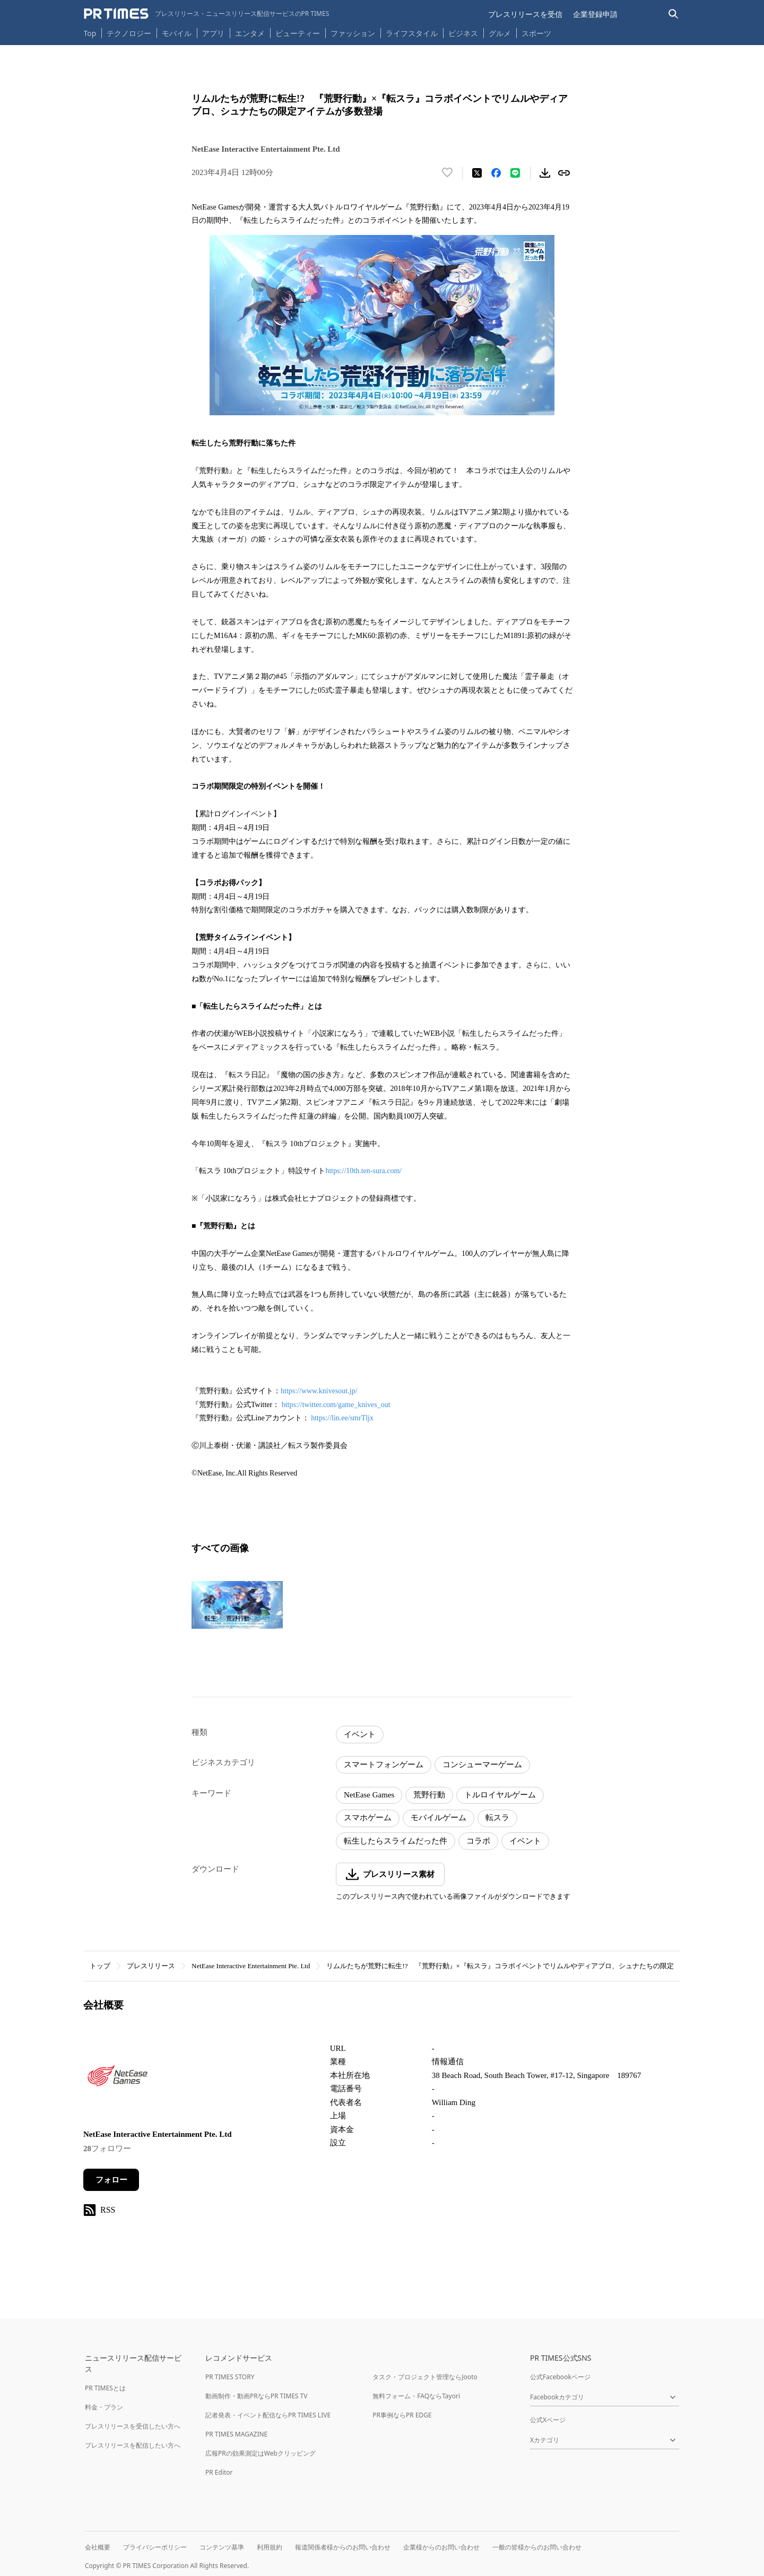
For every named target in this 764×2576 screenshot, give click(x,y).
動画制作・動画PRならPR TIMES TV (256, 2395)
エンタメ (250, 33)
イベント (360, 1734)
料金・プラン (104, 2407)
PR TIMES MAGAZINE (236, 2434)
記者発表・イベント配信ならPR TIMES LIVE (268, 2415)
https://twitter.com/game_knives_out (336, 1405)
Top (90, 33)
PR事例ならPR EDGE (401, 2415)
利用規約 (269, 2547)
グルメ (500, 33)
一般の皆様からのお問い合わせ (536, 2547)
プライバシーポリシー (155, 2547)
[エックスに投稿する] (476, 172)
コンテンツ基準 (221, 2547)
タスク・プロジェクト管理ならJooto (424, 2376)
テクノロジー (129, 33)
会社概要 (97, 2547)
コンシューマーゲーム (482, 1764)
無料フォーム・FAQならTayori (416, 2395)
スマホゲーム (368, 1817)
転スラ (497, 1817)
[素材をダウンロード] (544, 172)
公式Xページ (548, 2419)
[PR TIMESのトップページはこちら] (206, 13)
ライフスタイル (412, 33)
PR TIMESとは (105, 2387)
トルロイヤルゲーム (500, 1795)
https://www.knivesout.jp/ (319, 1391)
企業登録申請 (595, 14)
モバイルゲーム (438, 1817)
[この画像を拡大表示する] (237, 1605)
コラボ (478, 1841)
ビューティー (297, 33)
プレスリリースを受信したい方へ (132, 2426)
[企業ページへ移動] (116, 2078)
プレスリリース (151, 1966)
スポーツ (536, 33)
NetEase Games (369, 1795)
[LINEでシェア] (515, 172)
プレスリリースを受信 (525, 14)
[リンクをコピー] (563, 172)
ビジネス (463, 33)
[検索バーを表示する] (673, 14)
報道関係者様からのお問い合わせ (342, 2547)
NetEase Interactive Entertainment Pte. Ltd (251, 1966)
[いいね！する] (447, 172)
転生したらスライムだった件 (395, 1841)
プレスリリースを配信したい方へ (132, 2445)
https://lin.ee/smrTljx (342, 1418)
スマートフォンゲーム (383, 1764)
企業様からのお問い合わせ (441, 2547)
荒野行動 (429, 1795)
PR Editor (219, 2472)
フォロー (111, 2180)
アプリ (213, 33)
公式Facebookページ (560, 2376)
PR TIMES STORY (230, 2376)
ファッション (353, 33)
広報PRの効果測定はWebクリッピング (260, 2453)
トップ (100, 1966)
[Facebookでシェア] (496, 172)
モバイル (177, 33)
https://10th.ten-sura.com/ (363, 1171)
